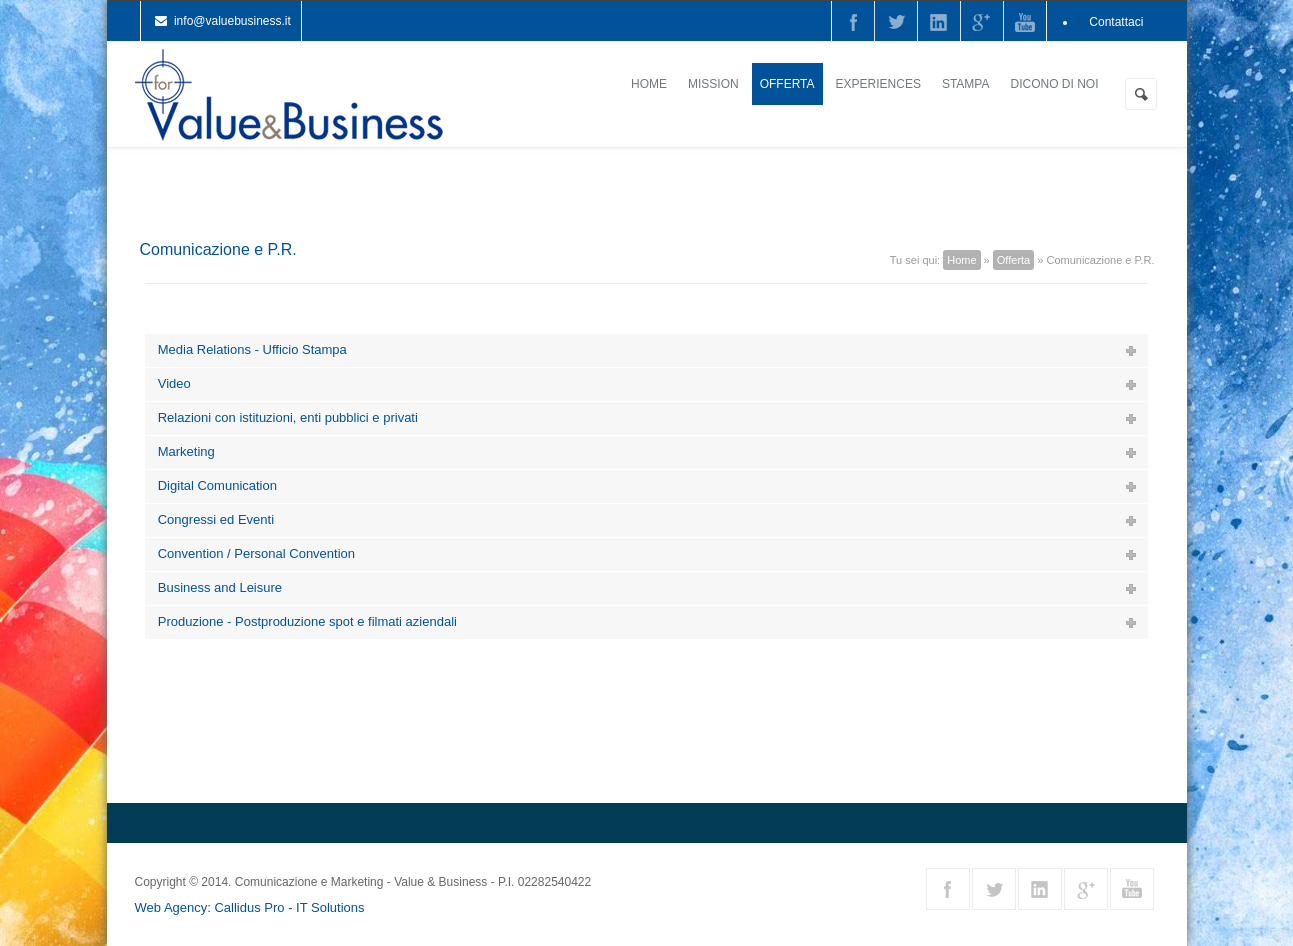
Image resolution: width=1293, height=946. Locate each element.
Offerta (787, 84)
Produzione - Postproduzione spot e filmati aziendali (307, 621)
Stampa (966, 84)
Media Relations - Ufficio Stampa (252, 349)
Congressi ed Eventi (216, 519)
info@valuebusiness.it (232, 21)
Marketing (186, 451)
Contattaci (1116, 22)
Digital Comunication (217, 485)
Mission (713, 84)
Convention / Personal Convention (256, 553)
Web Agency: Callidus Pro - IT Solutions (250, 907)
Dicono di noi (1054, 84)
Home (649, 84)
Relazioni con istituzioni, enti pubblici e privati (288, 417)
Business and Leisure (220, 587)
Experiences (878, 84)
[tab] (647, 350)
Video (174, 383)
